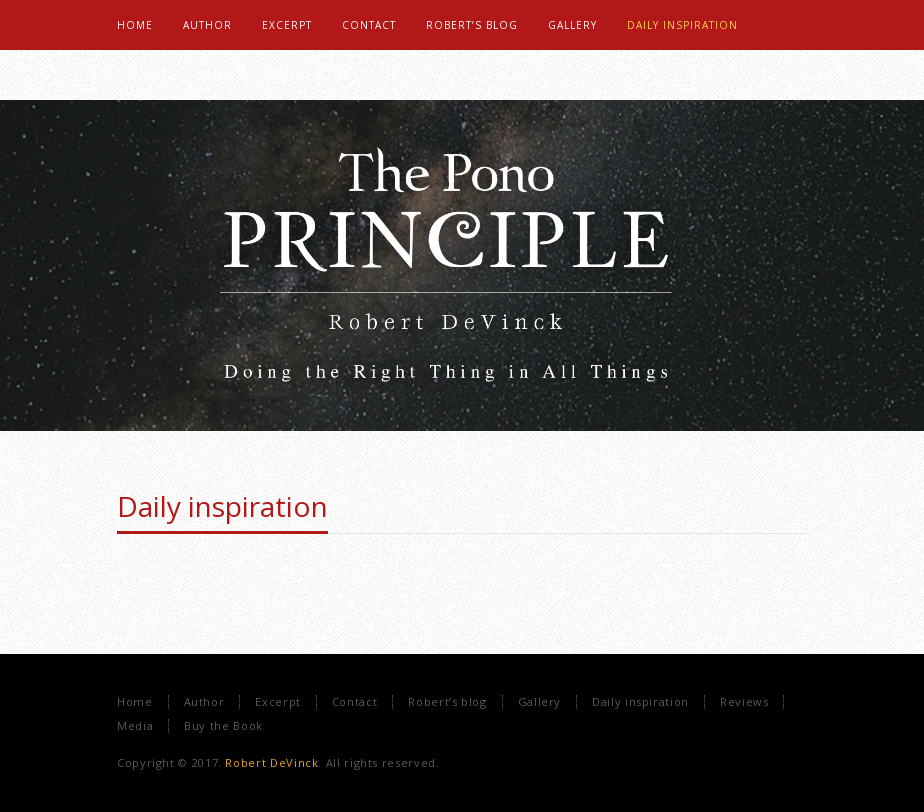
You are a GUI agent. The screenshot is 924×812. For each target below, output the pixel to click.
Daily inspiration (222, 506)
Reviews (744, 701)
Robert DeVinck (271, 762)
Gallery (539, 701)
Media (135, 725)
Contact (354, 701)
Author (204, 701)
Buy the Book (223, 725)
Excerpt (277, 701)
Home (135, 701)
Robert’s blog (447, 701)
